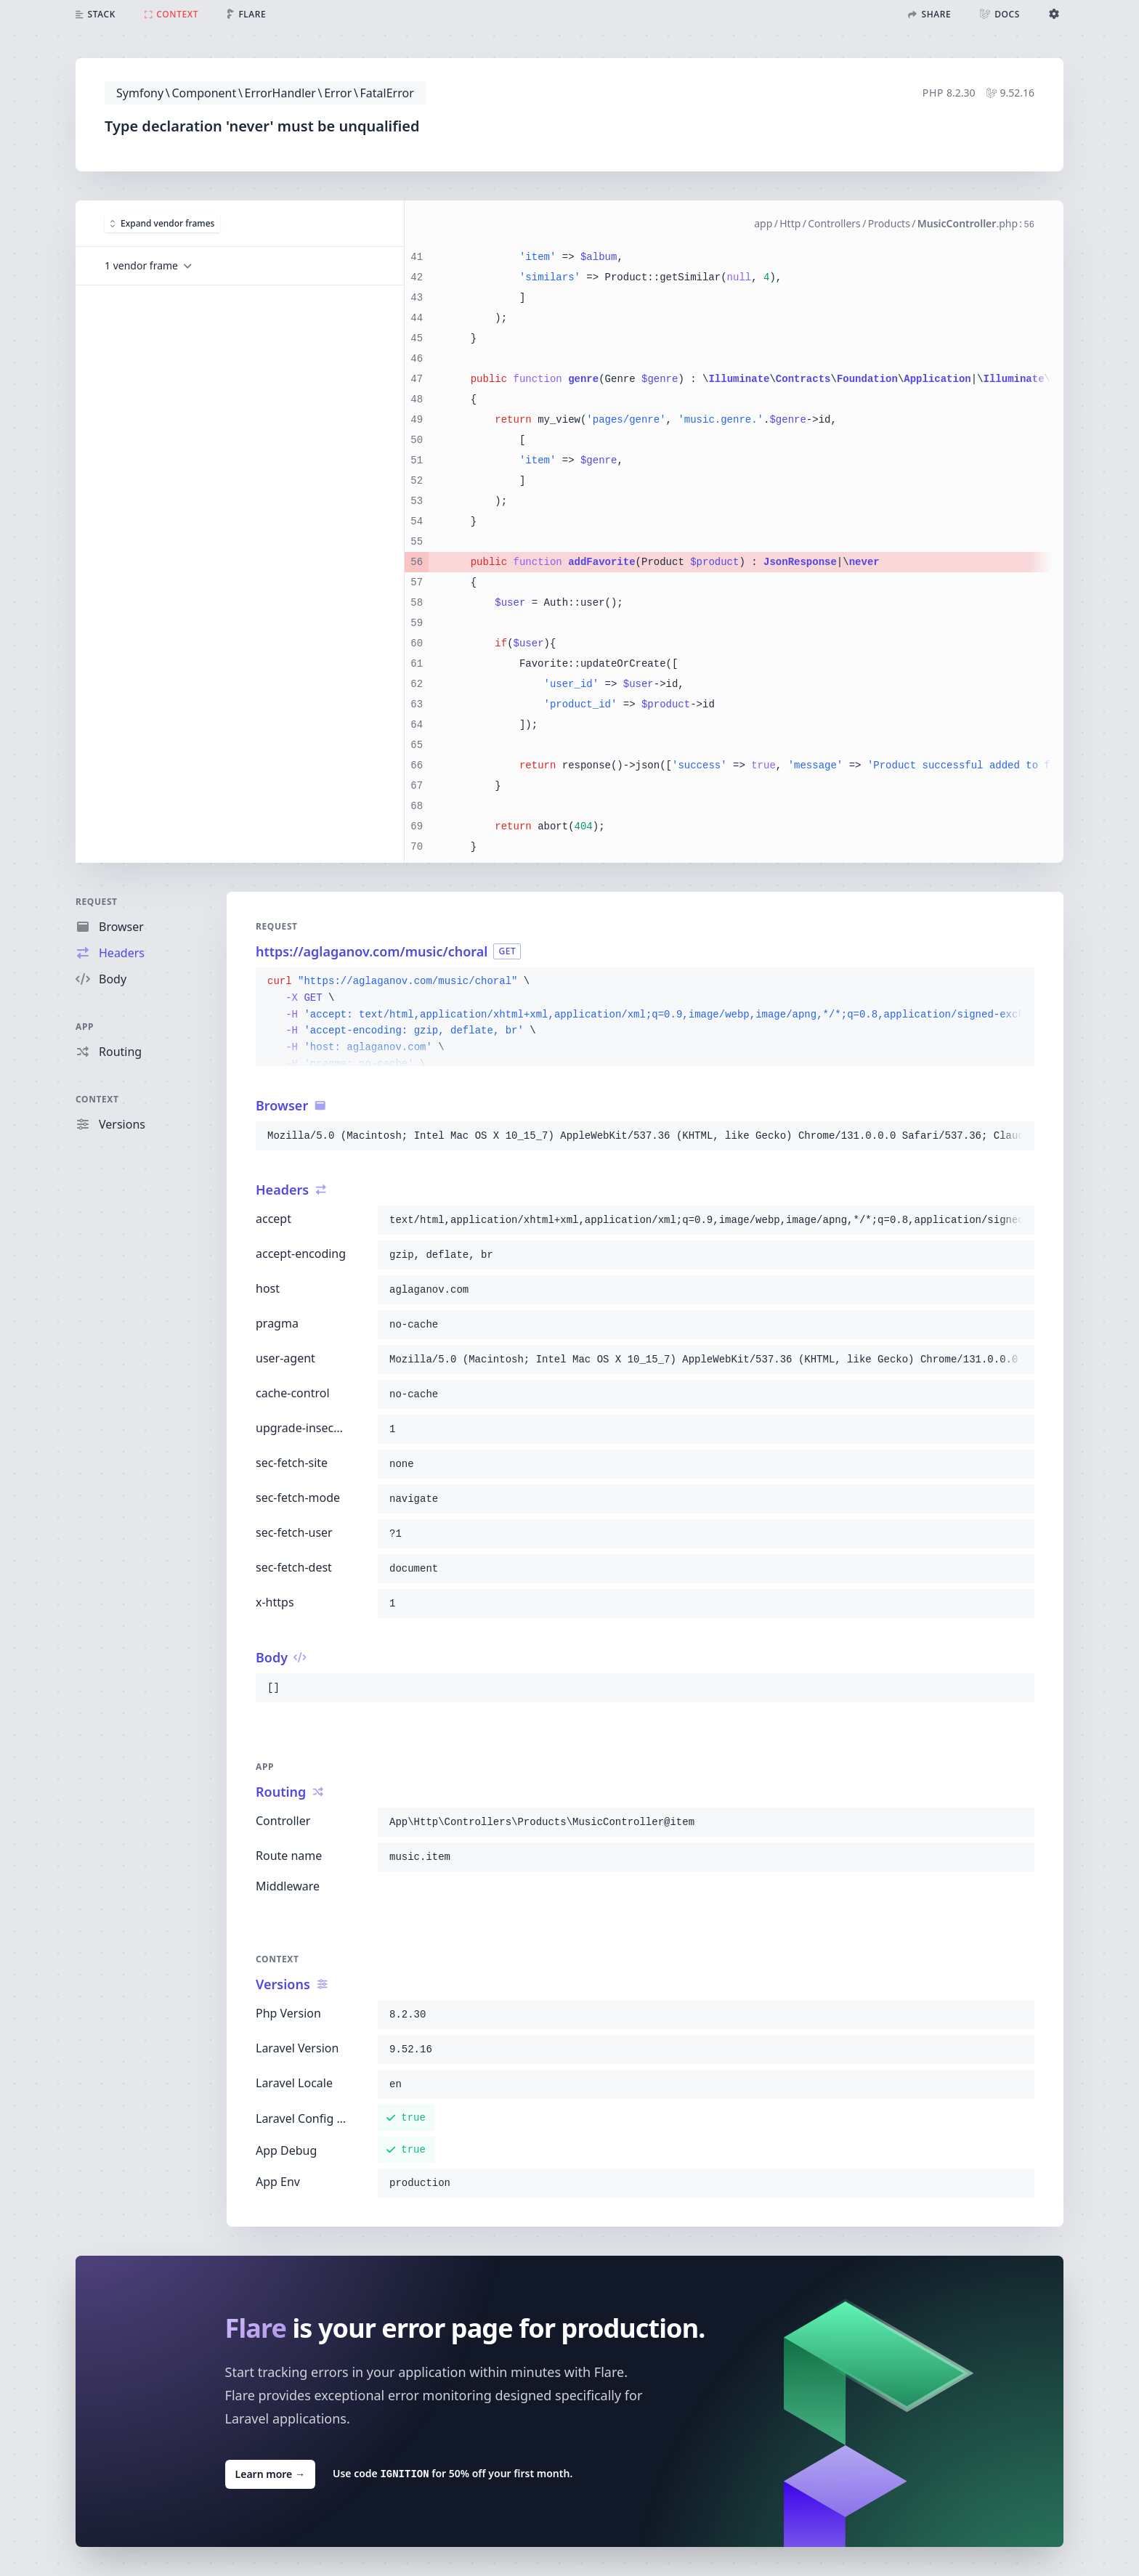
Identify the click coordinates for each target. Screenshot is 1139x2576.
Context (97, 1099)
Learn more (270, 2473)
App (85, 1026)
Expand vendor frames (162, 222)
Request (97, 901)
